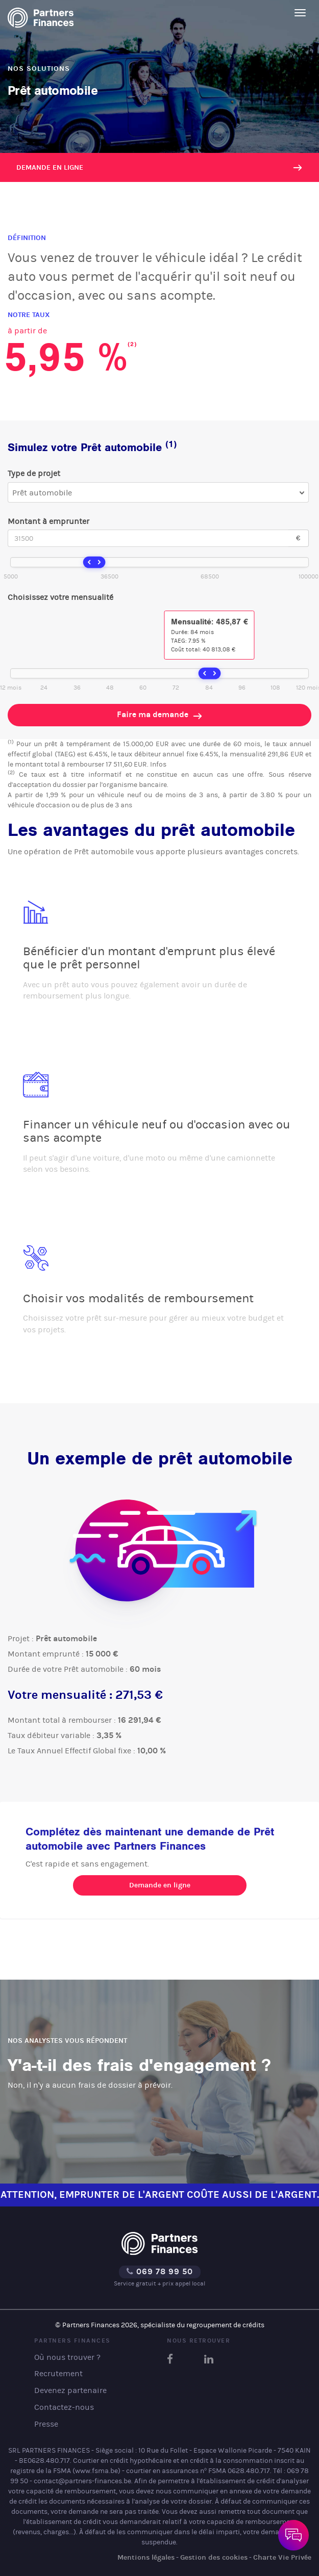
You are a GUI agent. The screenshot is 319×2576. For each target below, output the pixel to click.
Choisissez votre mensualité (60, 597)
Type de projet (34, 473)
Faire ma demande (160, 715)
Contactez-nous (64, 2407)
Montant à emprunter (48, 521)
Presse (46, 2424)
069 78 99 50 (160, 2271)
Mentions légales (146, 2557)
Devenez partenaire (70, 2390)
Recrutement (58, 2373)
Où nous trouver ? (67, 2357)
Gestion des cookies (214, 2557)
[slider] (94, 563)
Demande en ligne (49, 167)
